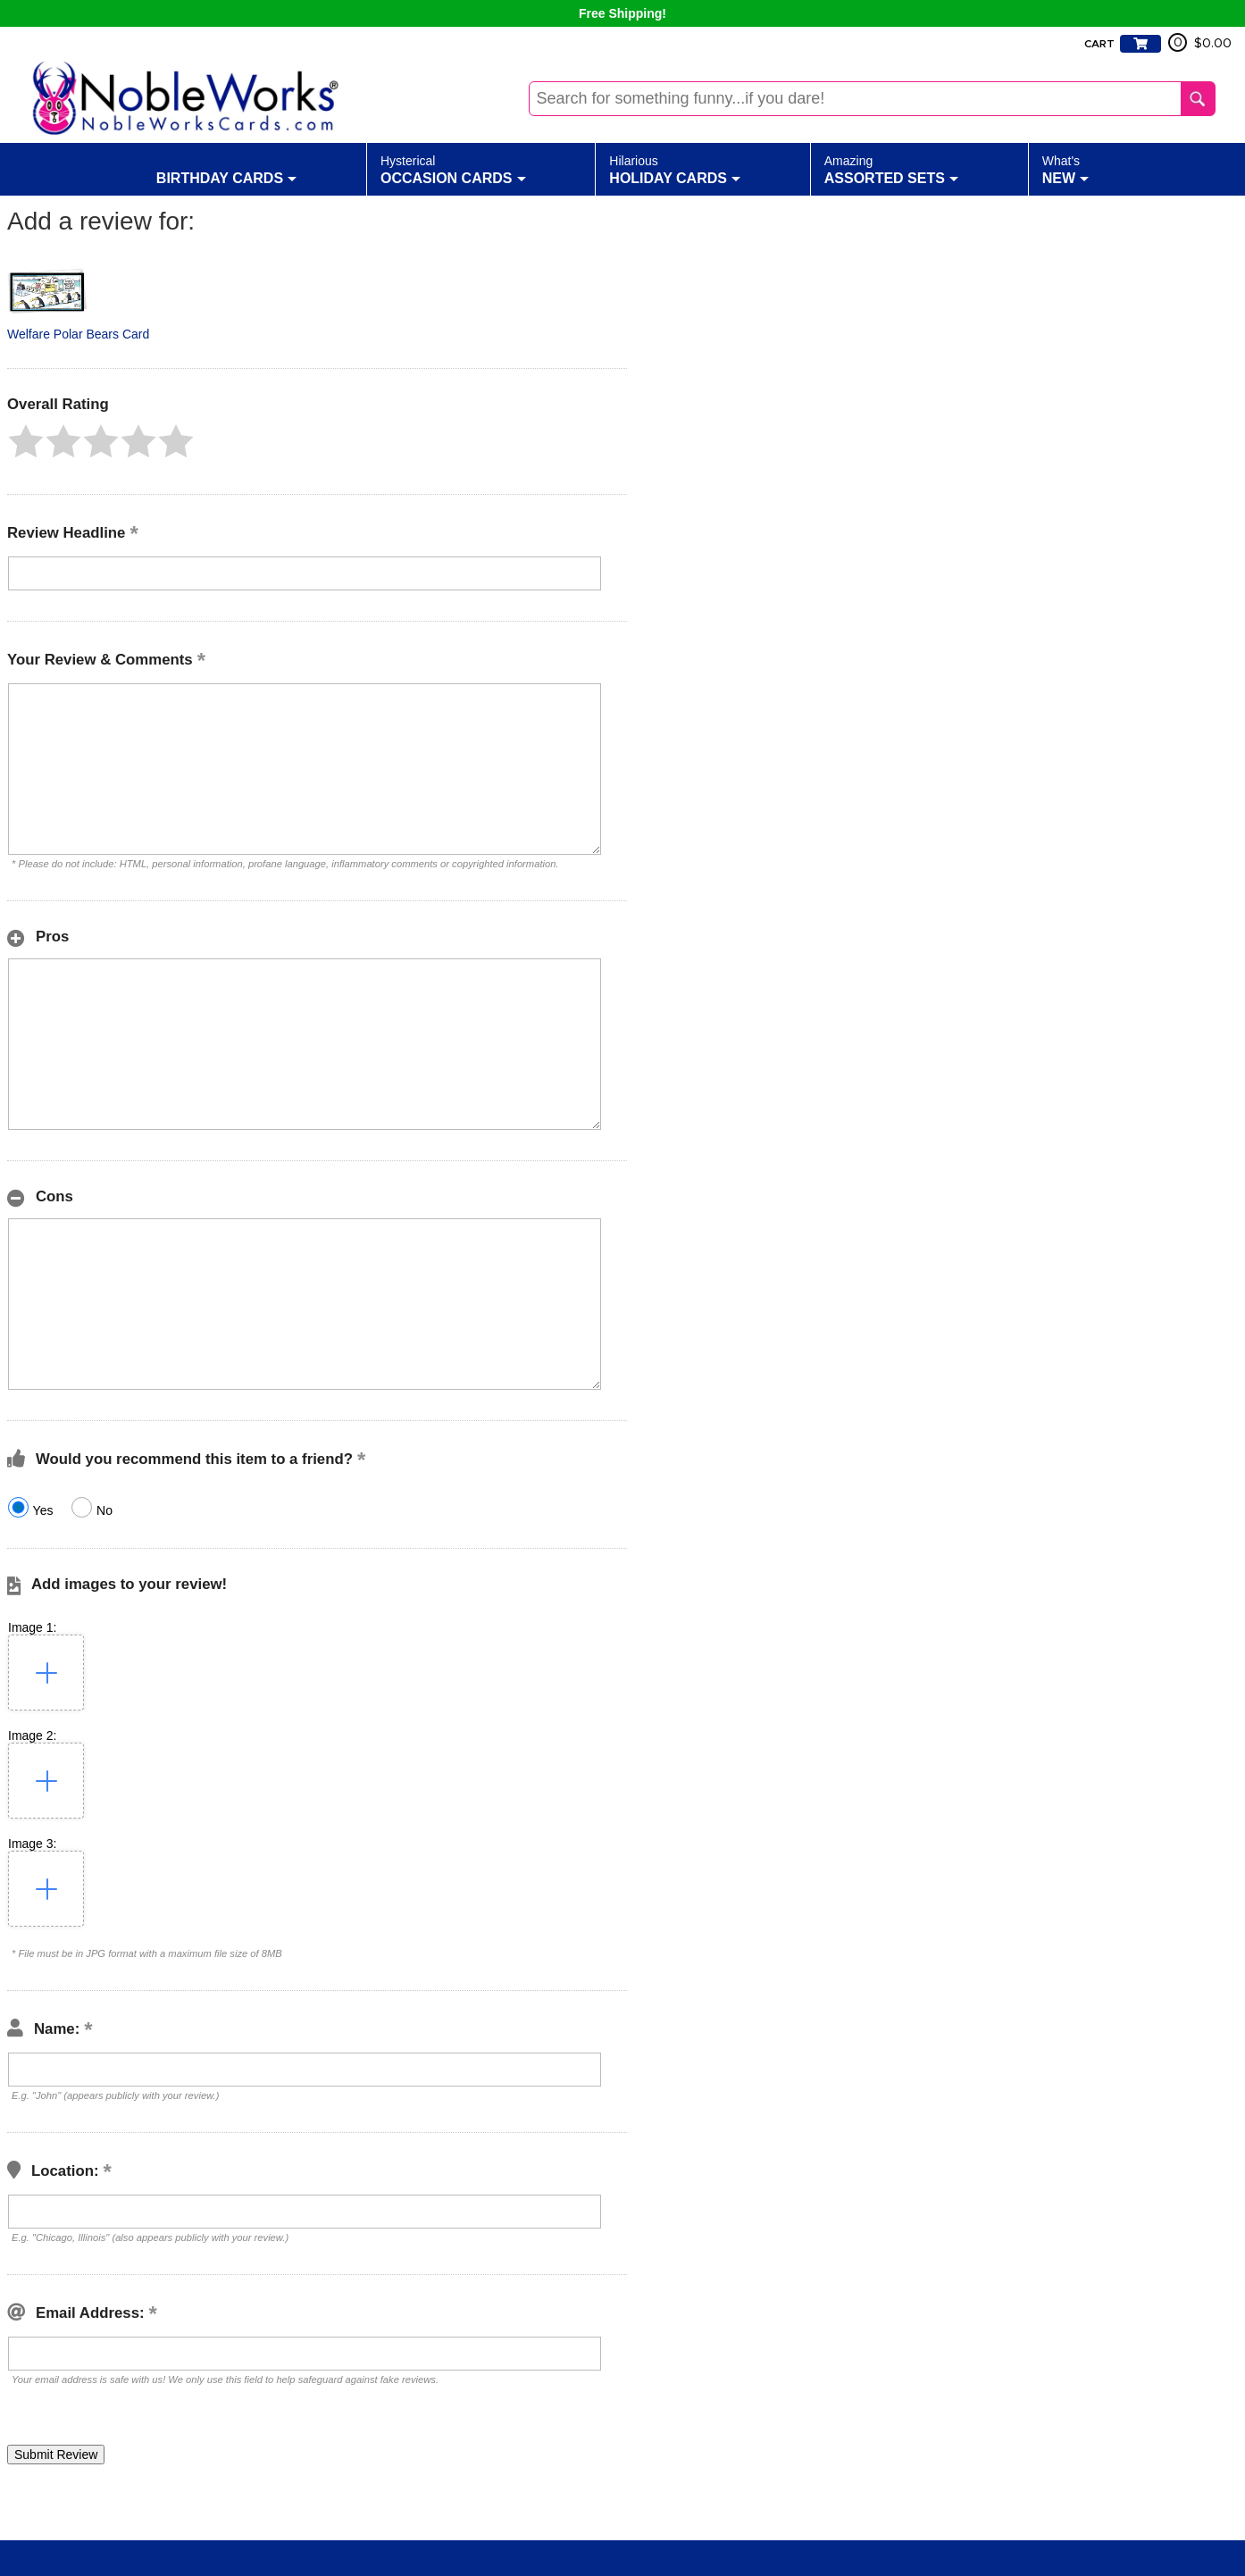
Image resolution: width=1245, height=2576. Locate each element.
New (1065, 169)
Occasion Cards (453, 169)
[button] (26, 441)
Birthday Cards (226, 169)
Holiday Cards (674, 169)
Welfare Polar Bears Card (78, 334)
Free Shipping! (622, 13)
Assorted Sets (891, 169)
